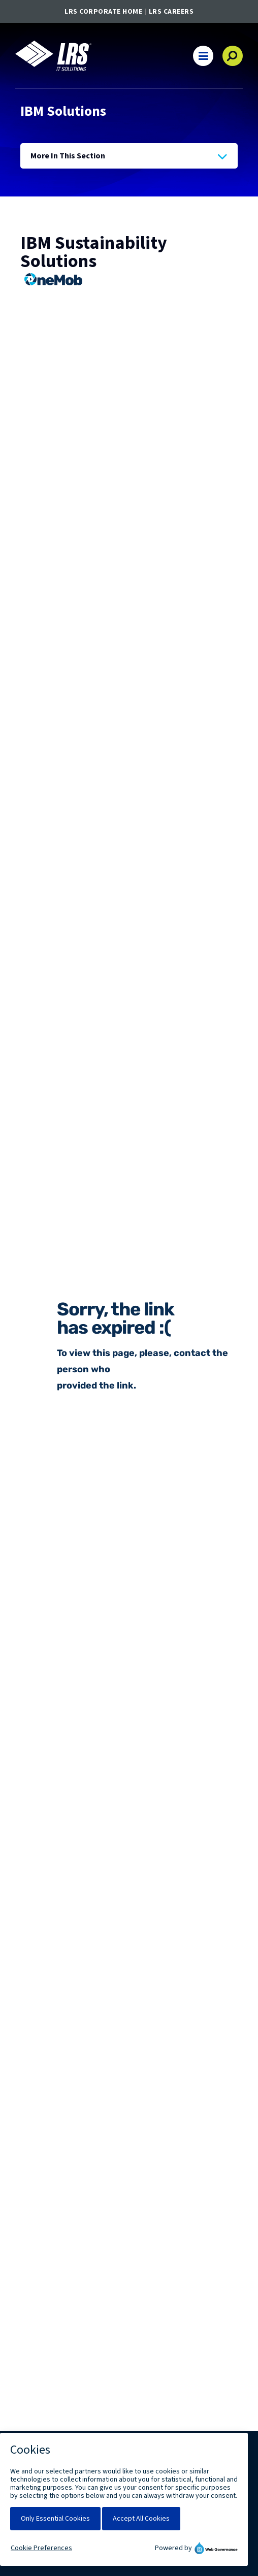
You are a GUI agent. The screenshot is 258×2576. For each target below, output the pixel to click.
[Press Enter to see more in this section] (129, 156)
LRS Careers (171, 12)
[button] (203, 56)
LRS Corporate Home (103, 12)
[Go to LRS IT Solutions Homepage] (53, 56)
